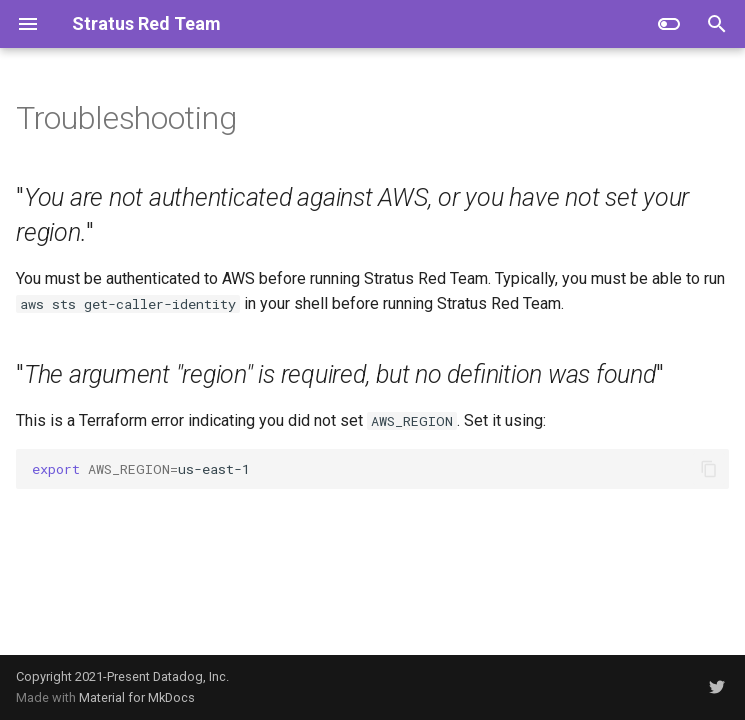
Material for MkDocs (137, 697)
